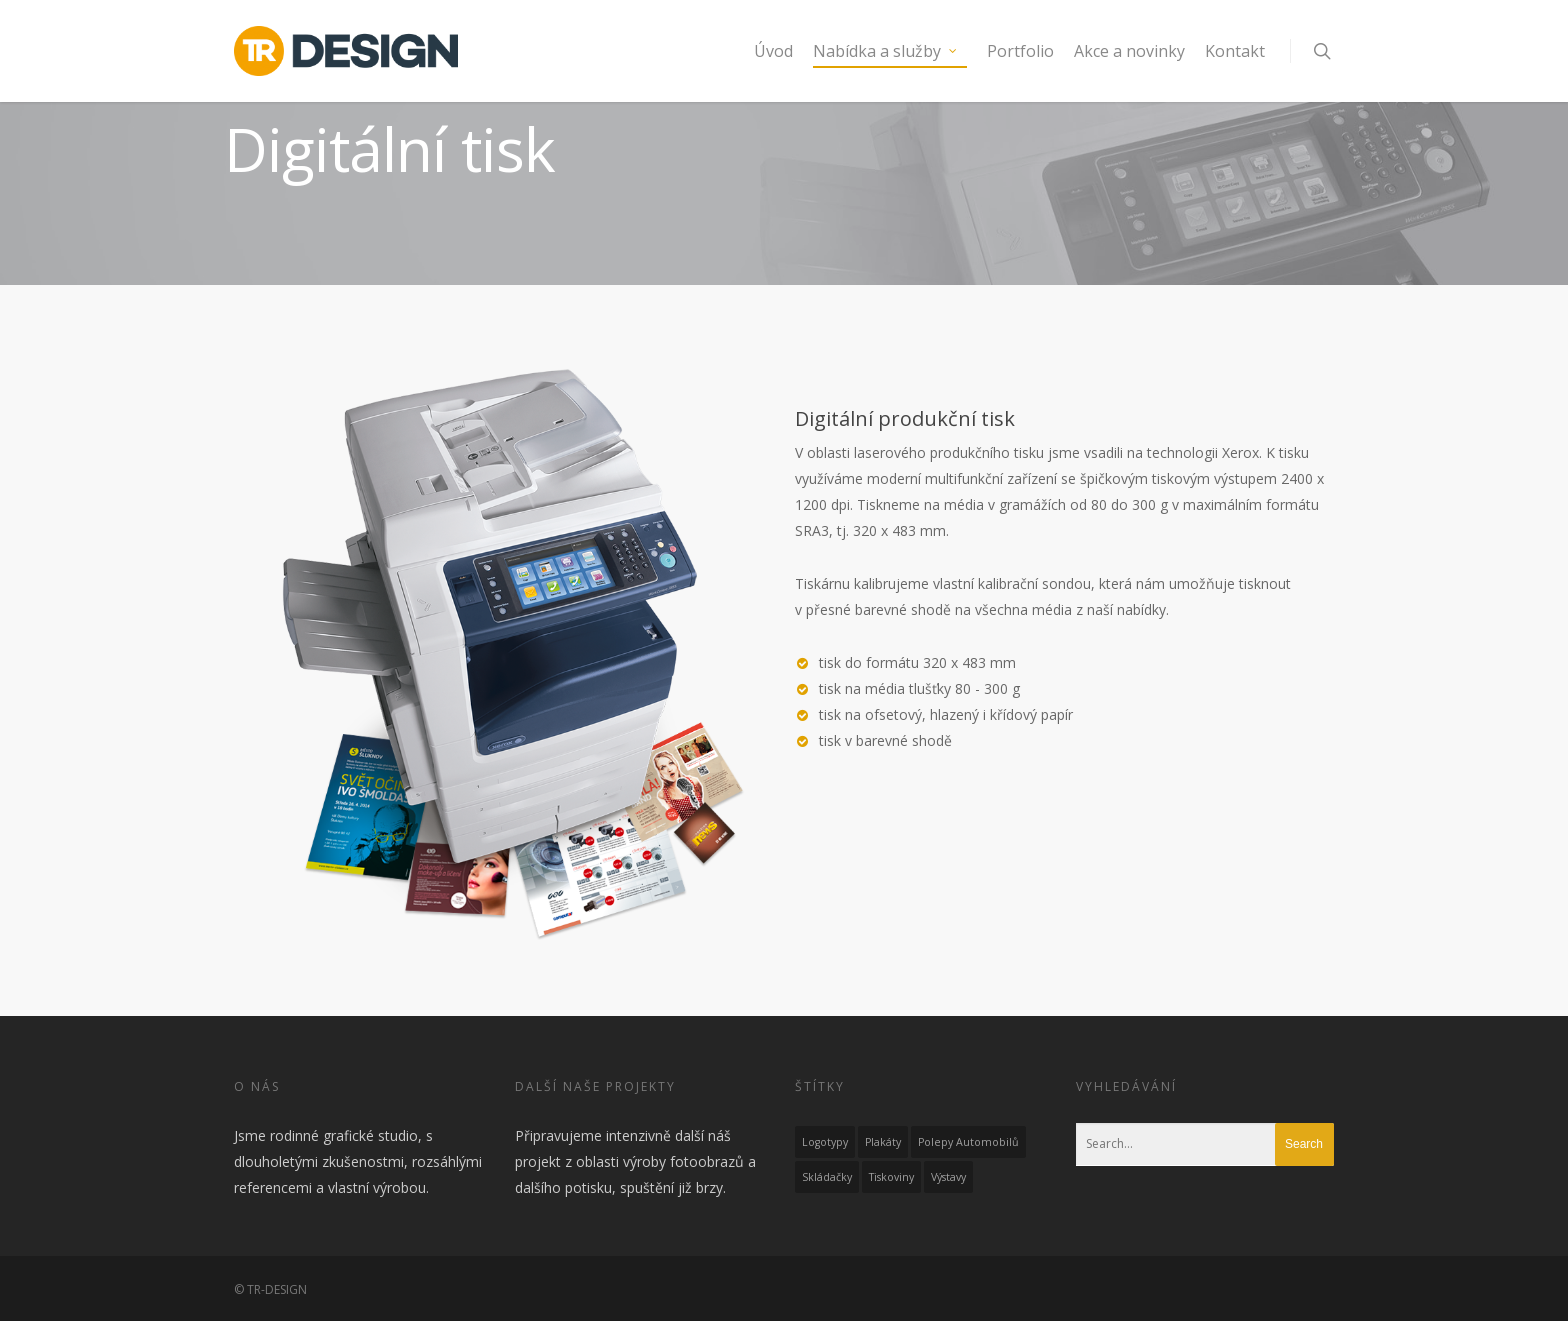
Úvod (773, 51)
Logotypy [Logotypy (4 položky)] (825, 1142)
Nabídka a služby (886, 51)
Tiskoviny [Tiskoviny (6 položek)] (891, 1177)
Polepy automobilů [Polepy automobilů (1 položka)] (968, 1142)
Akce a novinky (1129, 51)
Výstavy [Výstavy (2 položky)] (948, 1177)
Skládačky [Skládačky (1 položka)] (827, 1177)
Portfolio (1020, 51)
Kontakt (1235, 51)
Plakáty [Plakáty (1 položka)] (883, 1142)
